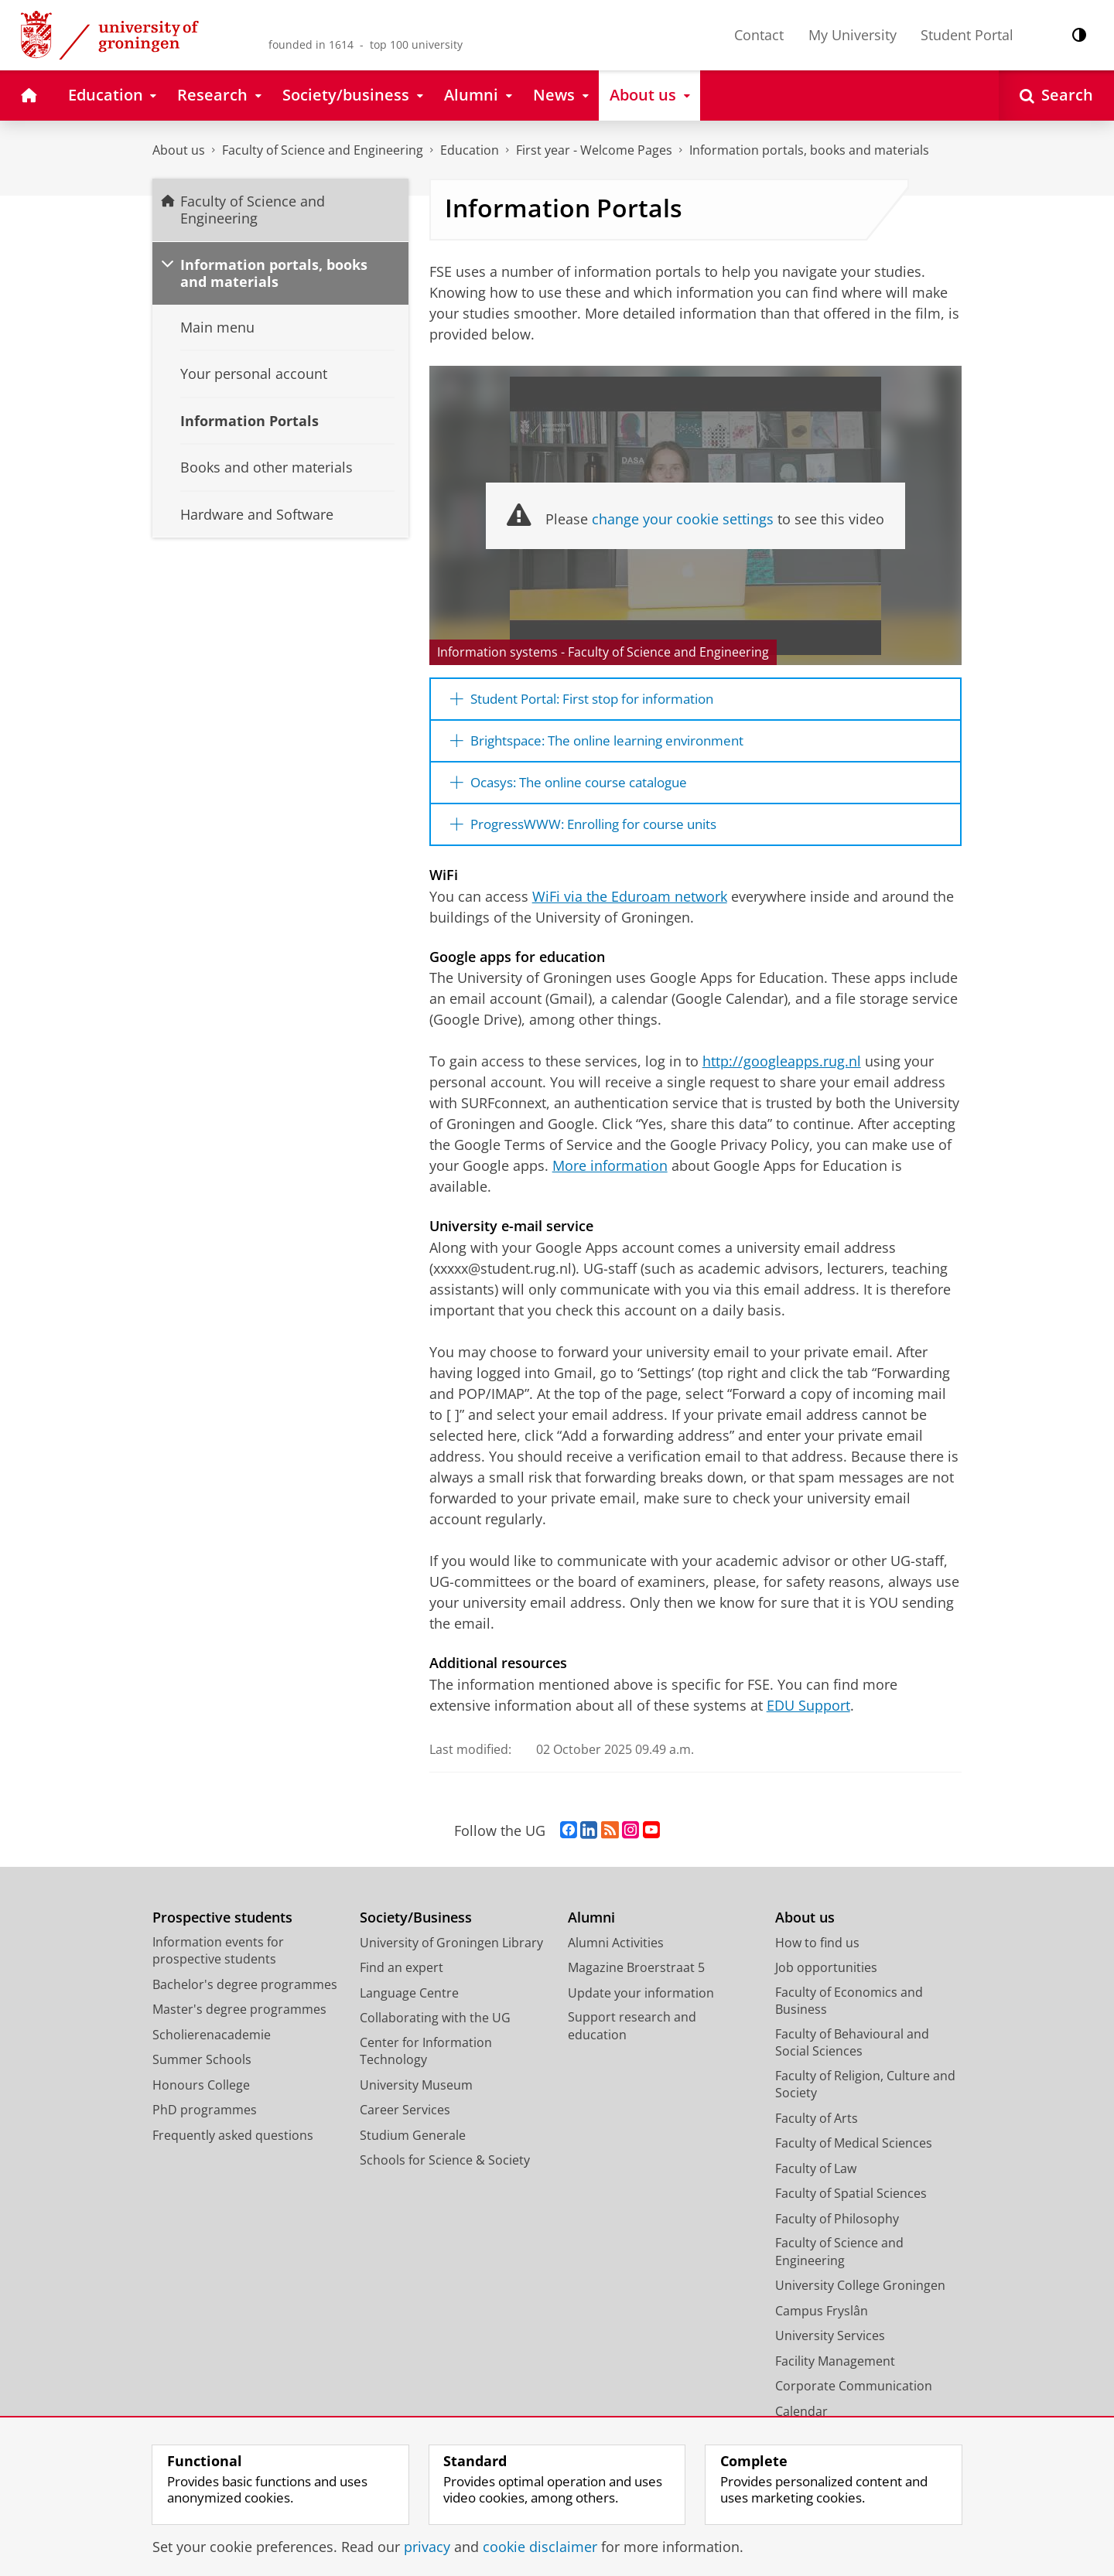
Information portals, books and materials (809, 150)
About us (178, 150)
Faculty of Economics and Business (849, 2014)
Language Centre (409, 2006)
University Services (830, 2349)
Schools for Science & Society (445, 2173)
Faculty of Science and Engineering (322, 150)
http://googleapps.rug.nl (781, 1075)
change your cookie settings (683, 519)
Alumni (591, 1931)
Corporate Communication (853, 2399)
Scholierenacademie (211, 2047)
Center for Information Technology (426, 2064)
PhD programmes (204, 2123)
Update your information (641, 2006)
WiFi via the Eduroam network (629, 909)
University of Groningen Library (451, 1955)
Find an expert (401, 1981)
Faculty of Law (815, 2181)
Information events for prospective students (218, 1964)
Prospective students (222, 1931)
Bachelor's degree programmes (244, 1997)
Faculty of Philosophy (837, 2231)
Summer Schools (201, 2073)
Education (469, 150)
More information (610, 1179)
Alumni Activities (616, 1955)
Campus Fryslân (821, 2323)
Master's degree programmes (239, 2023)
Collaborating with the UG (435, 2031)
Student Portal (967, 35)
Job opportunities (826, 1981)
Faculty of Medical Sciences (853, 2156)
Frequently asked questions (232, 2148)
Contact (759, 35)
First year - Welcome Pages (594, 150)
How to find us (817, 1955)
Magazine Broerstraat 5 (636, 1981)
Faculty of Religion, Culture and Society (865, 2097)
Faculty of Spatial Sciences (851, 2207)
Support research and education (632, 2039)
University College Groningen (860, 2299)
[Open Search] (1056, 95)
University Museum (416, 2098)
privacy (427, 2546)
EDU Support (808, 1718)
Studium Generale (413, 2148)
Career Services (405, 2123)
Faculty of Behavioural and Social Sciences (852, 2056)
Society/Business (416, 1931)
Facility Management (835, 2374)
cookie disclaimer (540, 2546)
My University (852, 35)
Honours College (201, 2098)
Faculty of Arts (816, 2131)
